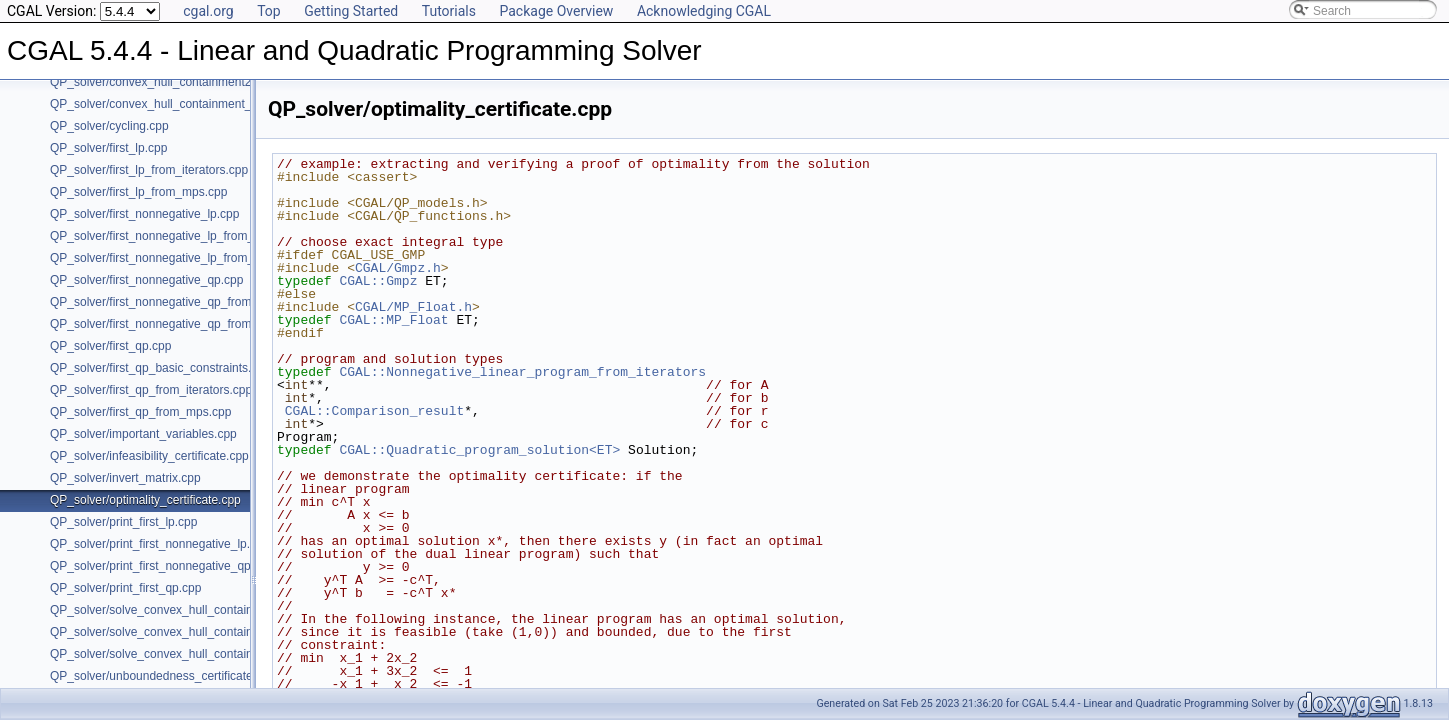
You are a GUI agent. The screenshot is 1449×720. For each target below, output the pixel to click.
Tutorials (449, 11)
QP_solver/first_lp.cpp (108, 148)
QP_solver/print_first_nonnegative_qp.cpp (161, 566)
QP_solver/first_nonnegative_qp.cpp (146, 280)
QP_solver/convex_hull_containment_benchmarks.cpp (195, 104)
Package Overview (556, 11)
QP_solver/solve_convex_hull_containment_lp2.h (181, 632)
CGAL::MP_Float (393, 320)
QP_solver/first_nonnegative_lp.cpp (144, 214)
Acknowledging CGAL (704, 11)
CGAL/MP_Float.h (413, 307)
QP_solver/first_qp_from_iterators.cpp (151, 390)
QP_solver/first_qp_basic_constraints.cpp (160, 368)
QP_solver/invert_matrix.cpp (125, 478)
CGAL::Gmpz (378, 281)
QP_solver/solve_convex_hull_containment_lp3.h (181, 654)
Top (269, 11)
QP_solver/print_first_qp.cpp (125, 588)
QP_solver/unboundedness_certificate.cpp (162, 676)
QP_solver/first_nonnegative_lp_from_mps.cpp (174, 258)
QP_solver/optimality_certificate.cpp (145, 500)
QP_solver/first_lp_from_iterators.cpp (149, 170)
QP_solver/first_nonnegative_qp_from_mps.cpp (176, 324)
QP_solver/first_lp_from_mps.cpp (138, 192)
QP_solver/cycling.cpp (109, 126)
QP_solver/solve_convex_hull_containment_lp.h (178, 610)
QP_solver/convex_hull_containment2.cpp (162, 82)
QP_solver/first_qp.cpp (110, 346)
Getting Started (351, 11)
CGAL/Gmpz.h (398, 268)
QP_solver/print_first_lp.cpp (123, 522)
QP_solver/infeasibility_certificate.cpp (149, 456)
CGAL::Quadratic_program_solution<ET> (479, 450)
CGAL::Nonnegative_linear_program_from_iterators (522, 372)
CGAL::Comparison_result (374, 411)
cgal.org (208, 11)
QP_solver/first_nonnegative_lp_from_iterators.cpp (185, 236)
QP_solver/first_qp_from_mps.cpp (140, 412)
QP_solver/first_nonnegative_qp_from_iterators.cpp (187, 302)
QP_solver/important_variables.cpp (143, 434)
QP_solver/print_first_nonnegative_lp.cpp (159, 544)
